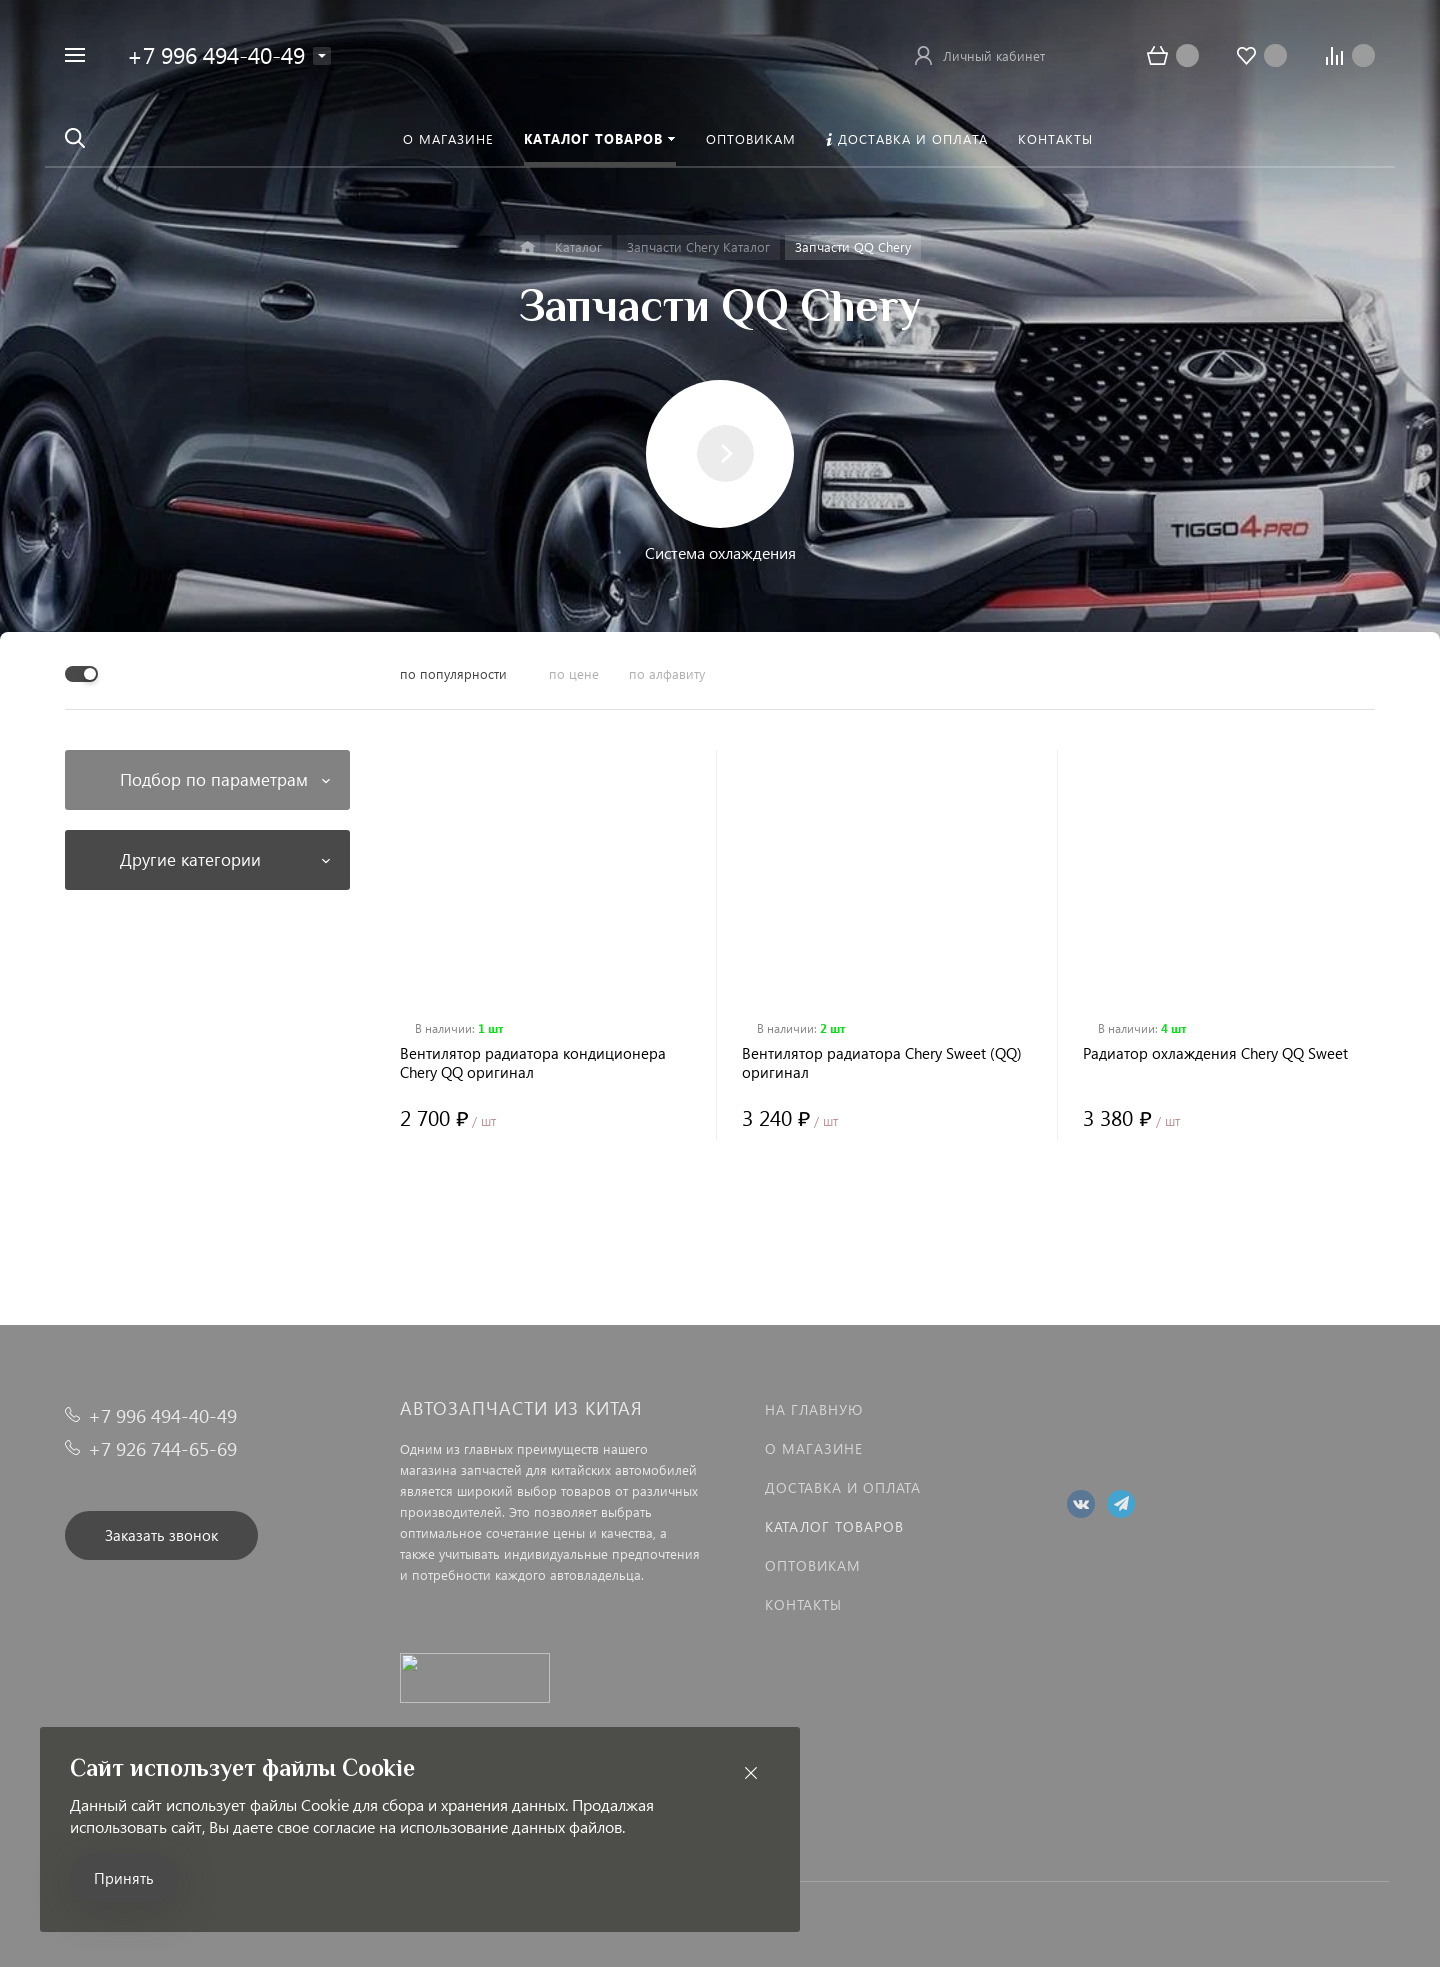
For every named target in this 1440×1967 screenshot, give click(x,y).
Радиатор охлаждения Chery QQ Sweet (1215, 1053)
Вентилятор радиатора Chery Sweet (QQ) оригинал (882, 1063)
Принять (124, 1878)
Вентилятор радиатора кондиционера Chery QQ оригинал (533, 1063)
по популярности (453, 673)
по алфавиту (667, 673)
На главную (814, 1409)
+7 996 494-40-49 (216, 54)
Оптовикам (813, 1565)
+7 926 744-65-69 (162, 1448)
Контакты (803, 1604)
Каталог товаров (834, 1526)
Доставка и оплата (843, 1487)
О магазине (814, 1448)
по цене (574, 673)
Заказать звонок (161, 1535)
